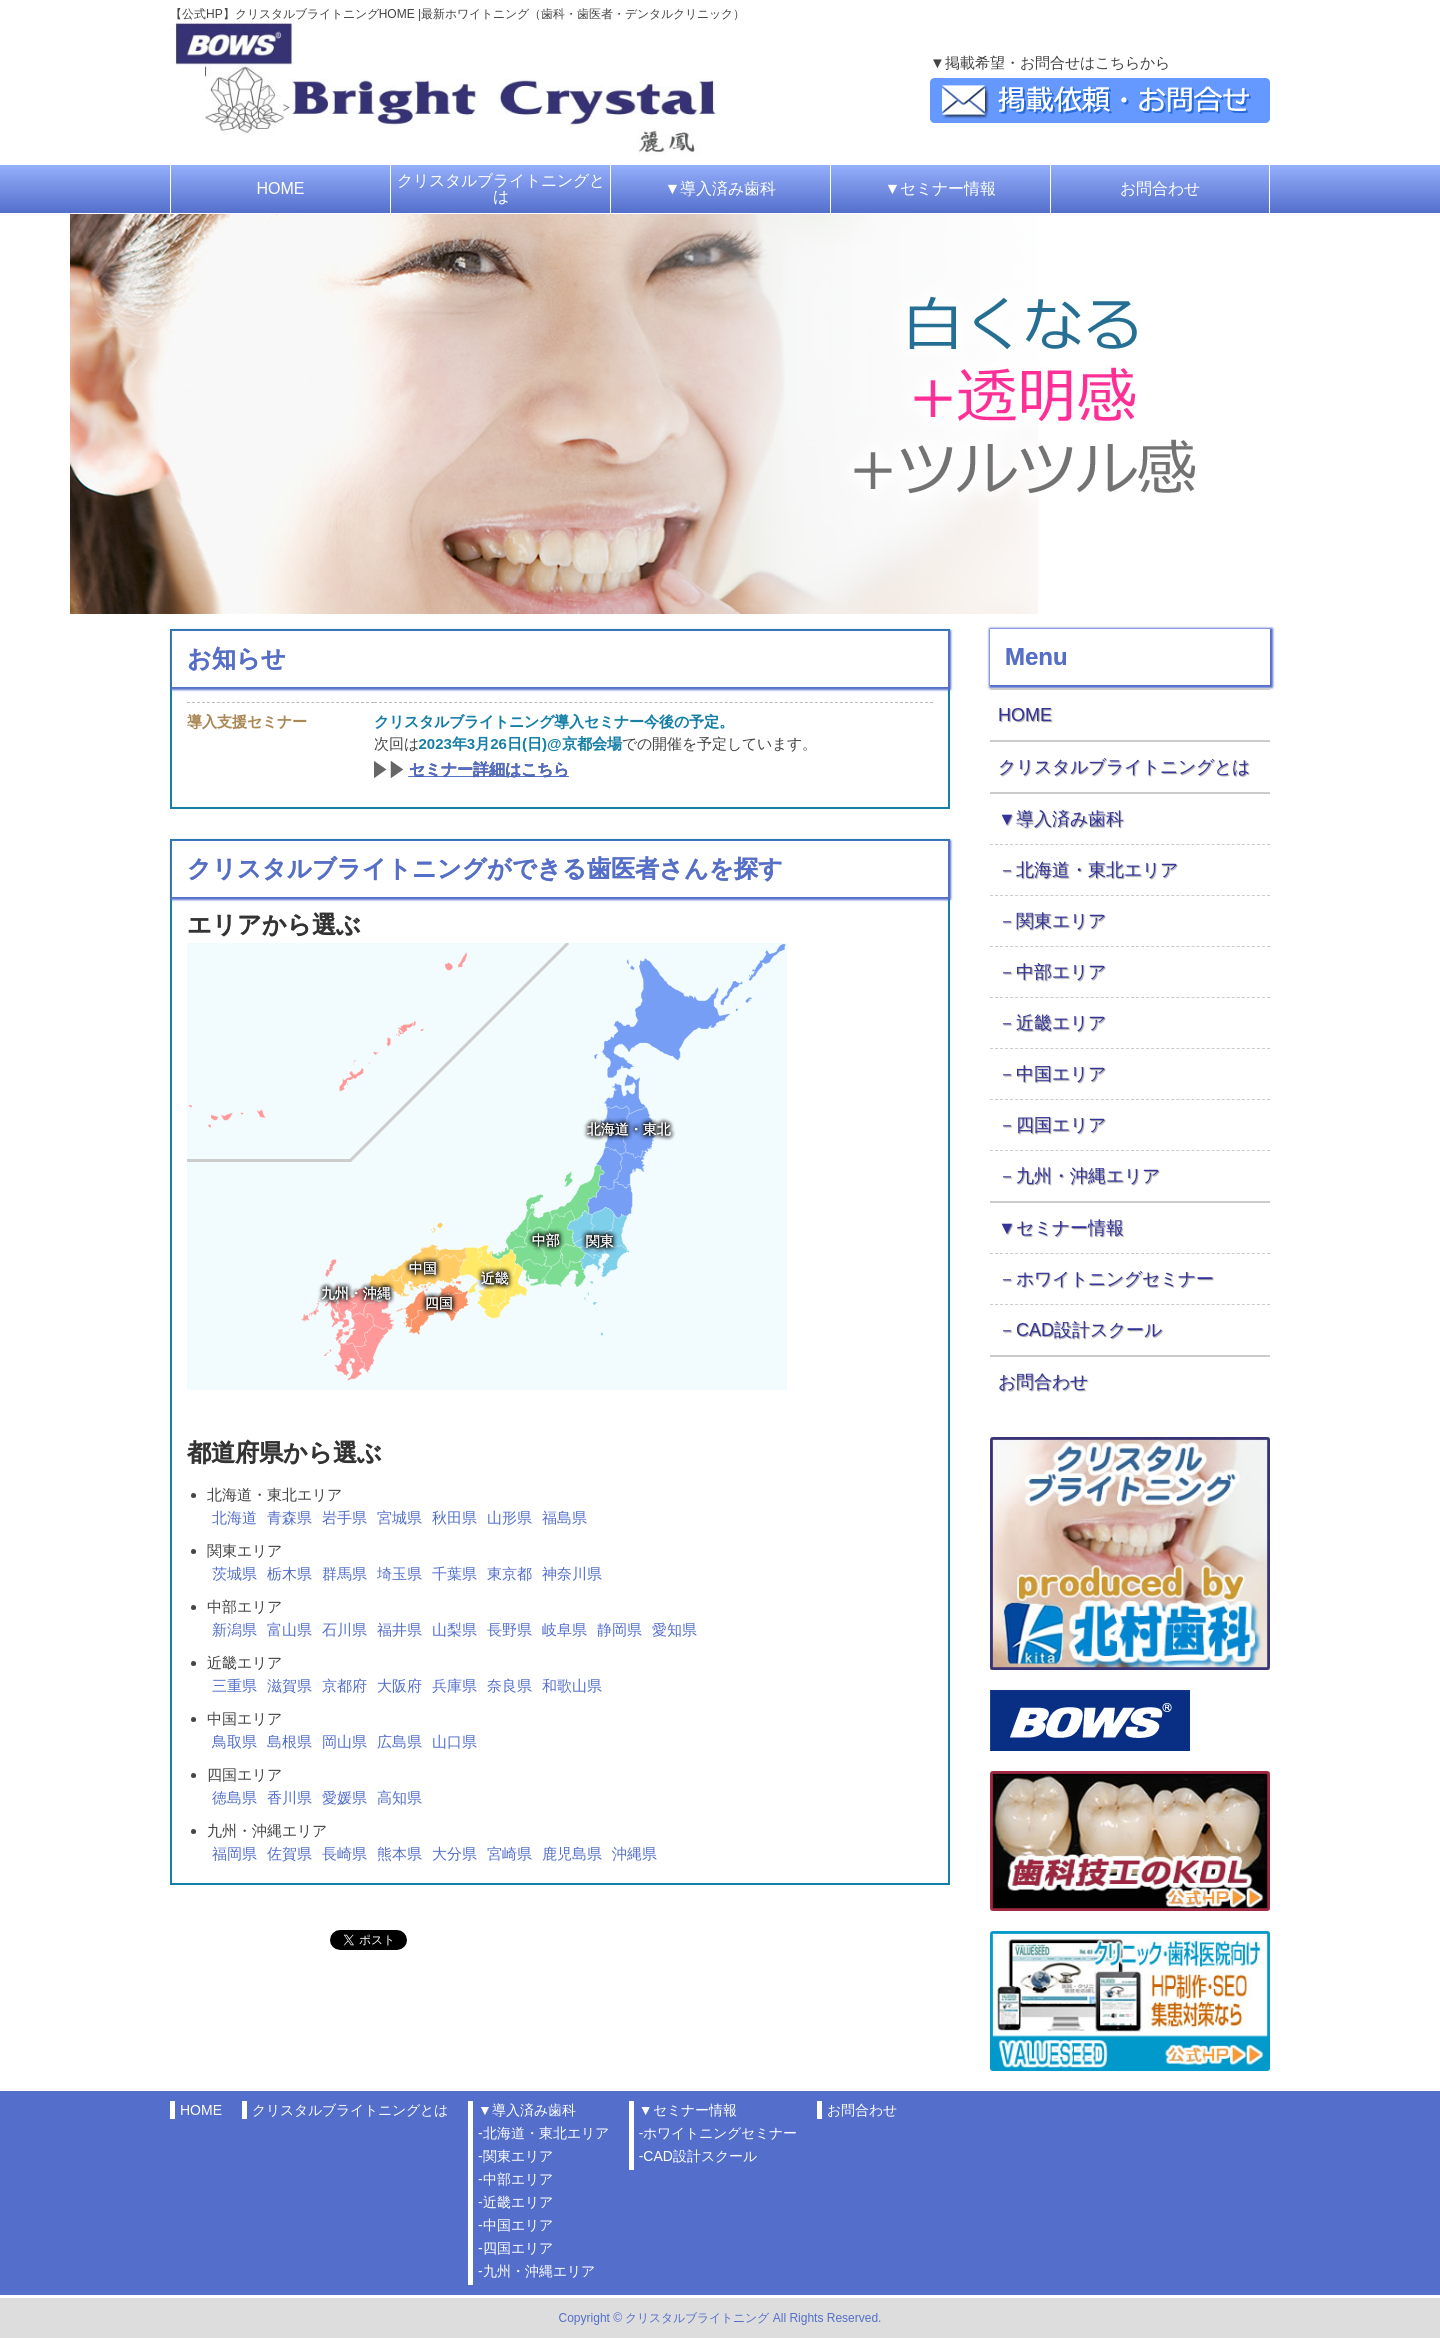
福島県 (564, 1517)
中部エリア (1061, 972)
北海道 (234, 1517)
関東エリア (1061, 921)
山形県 (509, 1517)
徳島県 (234, 1797)
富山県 (289, 1629)
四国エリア (1061, 1125)
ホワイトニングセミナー (1115, 1279)
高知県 (399, 1797)
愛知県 (674, 1629)
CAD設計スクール (1089, 1330)
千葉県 (454, 1573)
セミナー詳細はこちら (489, 769)
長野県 (509, 1629)
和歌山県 (572, 1685)
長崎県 (344, 1853)
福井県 (399, 1629)
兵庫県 (454, 1685)
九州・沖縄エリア (1088, 1176)
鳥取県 (234, 1741)
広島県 (399, 1741)
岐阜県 (564, 1629)
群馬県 (344, 1573)
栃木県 (289, 1573)
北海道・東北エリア (1097, 870)
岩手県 (344, 1517)
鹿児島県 (572, 1853)
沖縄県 (634, 1853)
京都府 (344, 1685)
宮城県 (399, 1517)
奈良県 (509, 1685)
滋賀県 (289, 1685)
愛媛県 (344, 1797)
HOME (281, 188)
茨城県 (234, 1573)
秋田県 (454, 1517)
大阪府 (399, 1685)
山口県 (454, 1741)
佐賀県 (289, 1853)
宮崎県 (509, 1853)
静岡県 (619, 1629)
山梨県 (454, 1629)
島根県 (289, 1741)
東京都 (509, 1573)
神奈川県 (572, 1573)
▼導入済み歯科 (721, 188)
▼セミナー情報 (941, 188)
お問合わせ (1160, 188)
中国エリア (1061, 1074)
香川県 (289, 1797)
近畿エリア (1061, 1023)
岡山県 (344, 1741)
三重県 (234, 1685)
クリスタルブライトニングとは (501, 188)
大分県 (454, 1853)
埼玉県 (399, 1573)
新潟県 (234, 1629)
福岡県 (234, 1853)
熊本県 (399, 1853)
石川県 (344, 1629)
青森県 (289, 1517)
